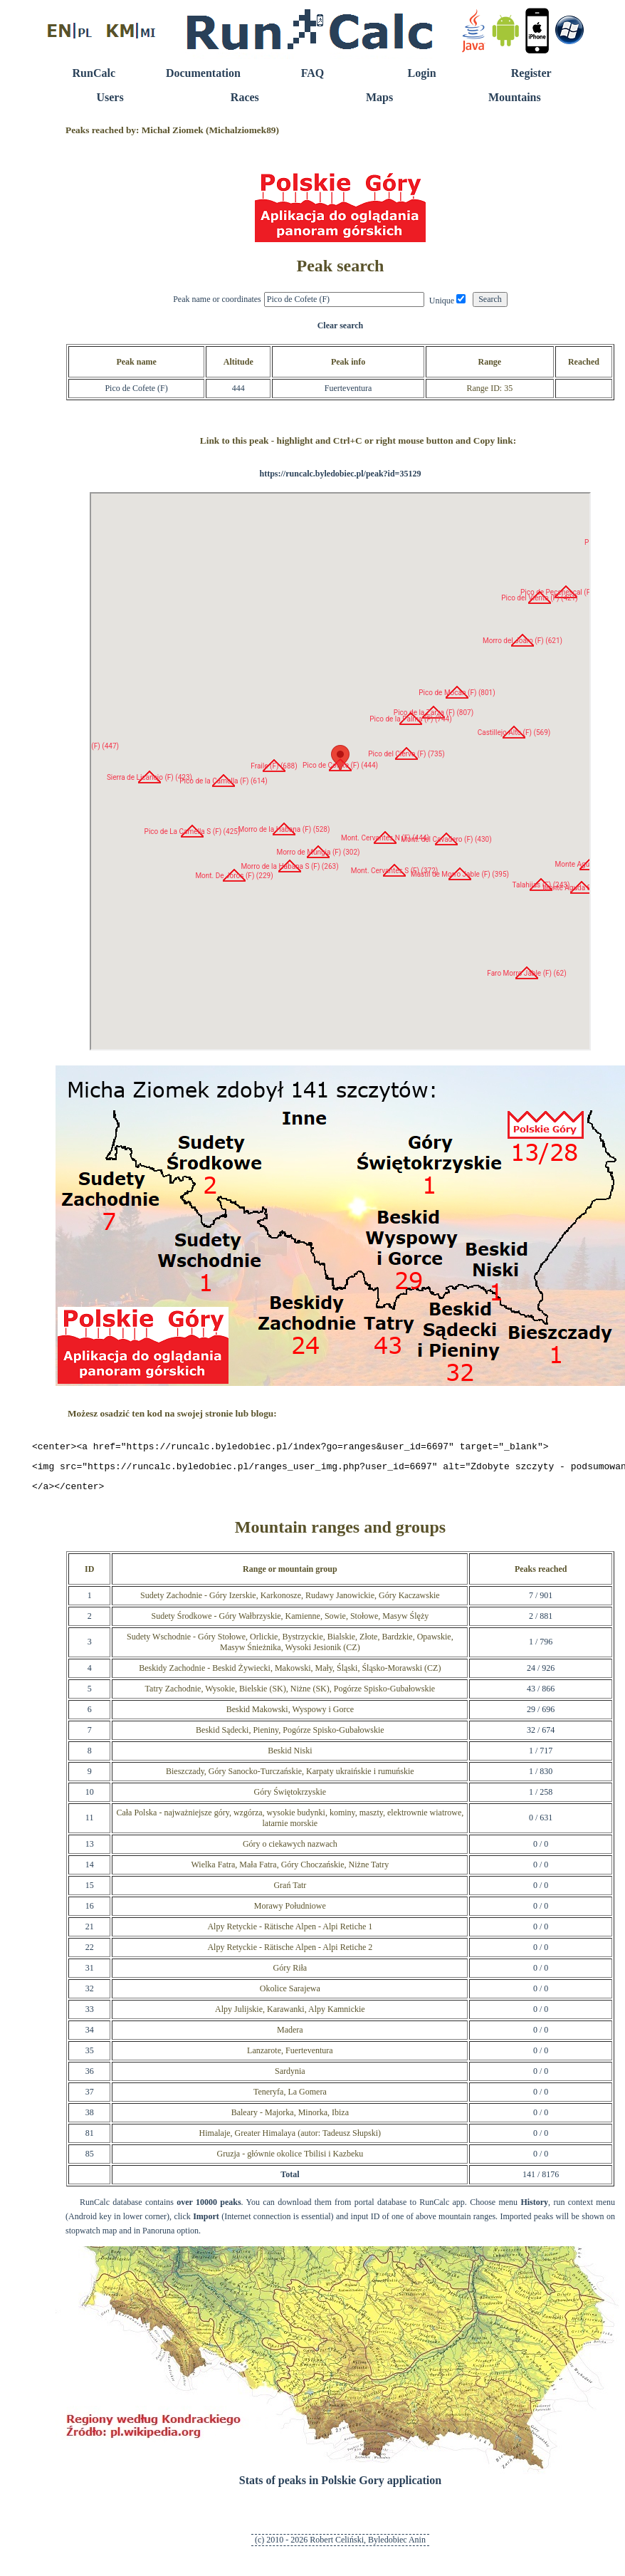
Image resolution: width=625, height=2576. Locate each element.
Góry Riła (290, 1974)
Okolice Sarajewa (290, 1995)
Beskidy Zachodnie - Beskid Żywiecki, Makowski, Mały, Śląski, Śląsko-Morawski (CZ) (290, 1674)
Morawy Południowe (290, 1912)
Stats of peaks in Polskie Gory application (340, 2487)
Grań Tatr (289, 1892)
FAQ (313, 73)
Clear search (340, 325)
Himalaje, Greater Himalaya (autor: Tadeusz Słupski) (290, 2139)
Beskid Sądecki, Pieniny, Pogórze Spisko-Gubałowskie (290, 1736)
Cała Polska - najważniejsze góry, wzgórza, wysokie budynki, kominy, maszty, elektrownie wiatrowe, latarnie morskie (289, 1824)
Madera (290, 2036)
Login (422, 73)
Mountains (514, 97)
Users (109, 97)
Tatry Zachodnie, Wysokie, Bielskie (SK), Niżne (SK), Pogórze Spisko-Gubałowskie (290, 1695)
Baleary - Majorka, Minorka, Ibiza (290, 2119)
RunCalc (94, 73)
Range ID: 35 (489, 388)
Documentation (203, 73)
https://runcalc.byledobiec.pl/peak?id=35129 (340, 474)
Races (245, 97)
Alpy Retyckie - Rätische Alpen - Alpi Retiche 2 (289, 1954)
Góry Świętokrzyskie (289, 1798)
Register (531, 73)
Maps (379, 97)
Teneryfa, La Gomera (290, 2098)
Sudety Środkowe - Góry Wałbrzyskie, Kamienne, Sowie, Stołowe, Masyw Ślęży (290, 1622)
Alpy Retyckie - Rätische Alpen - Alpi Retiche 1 (289, 1933)
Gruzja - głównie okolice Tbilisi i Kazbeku (289, 2160)
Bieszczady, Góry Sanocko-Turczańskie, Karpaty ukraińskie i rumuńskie (290, 1778)
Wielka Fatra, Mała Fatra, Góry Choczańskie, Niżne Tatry (290, 1871)
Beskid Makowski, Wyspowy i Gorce (290, 1716)
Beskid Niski (290, 1757)
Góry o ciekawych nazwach (290, 1850)
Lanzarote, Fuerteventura (290, 2057)
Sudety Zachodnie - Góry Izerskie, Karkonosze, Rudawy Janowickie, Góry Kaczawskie (290, 1602)
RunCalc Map (340, 771)
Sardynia (290, 2077)
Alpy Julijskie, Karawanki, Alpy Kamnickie (290, 2015)
